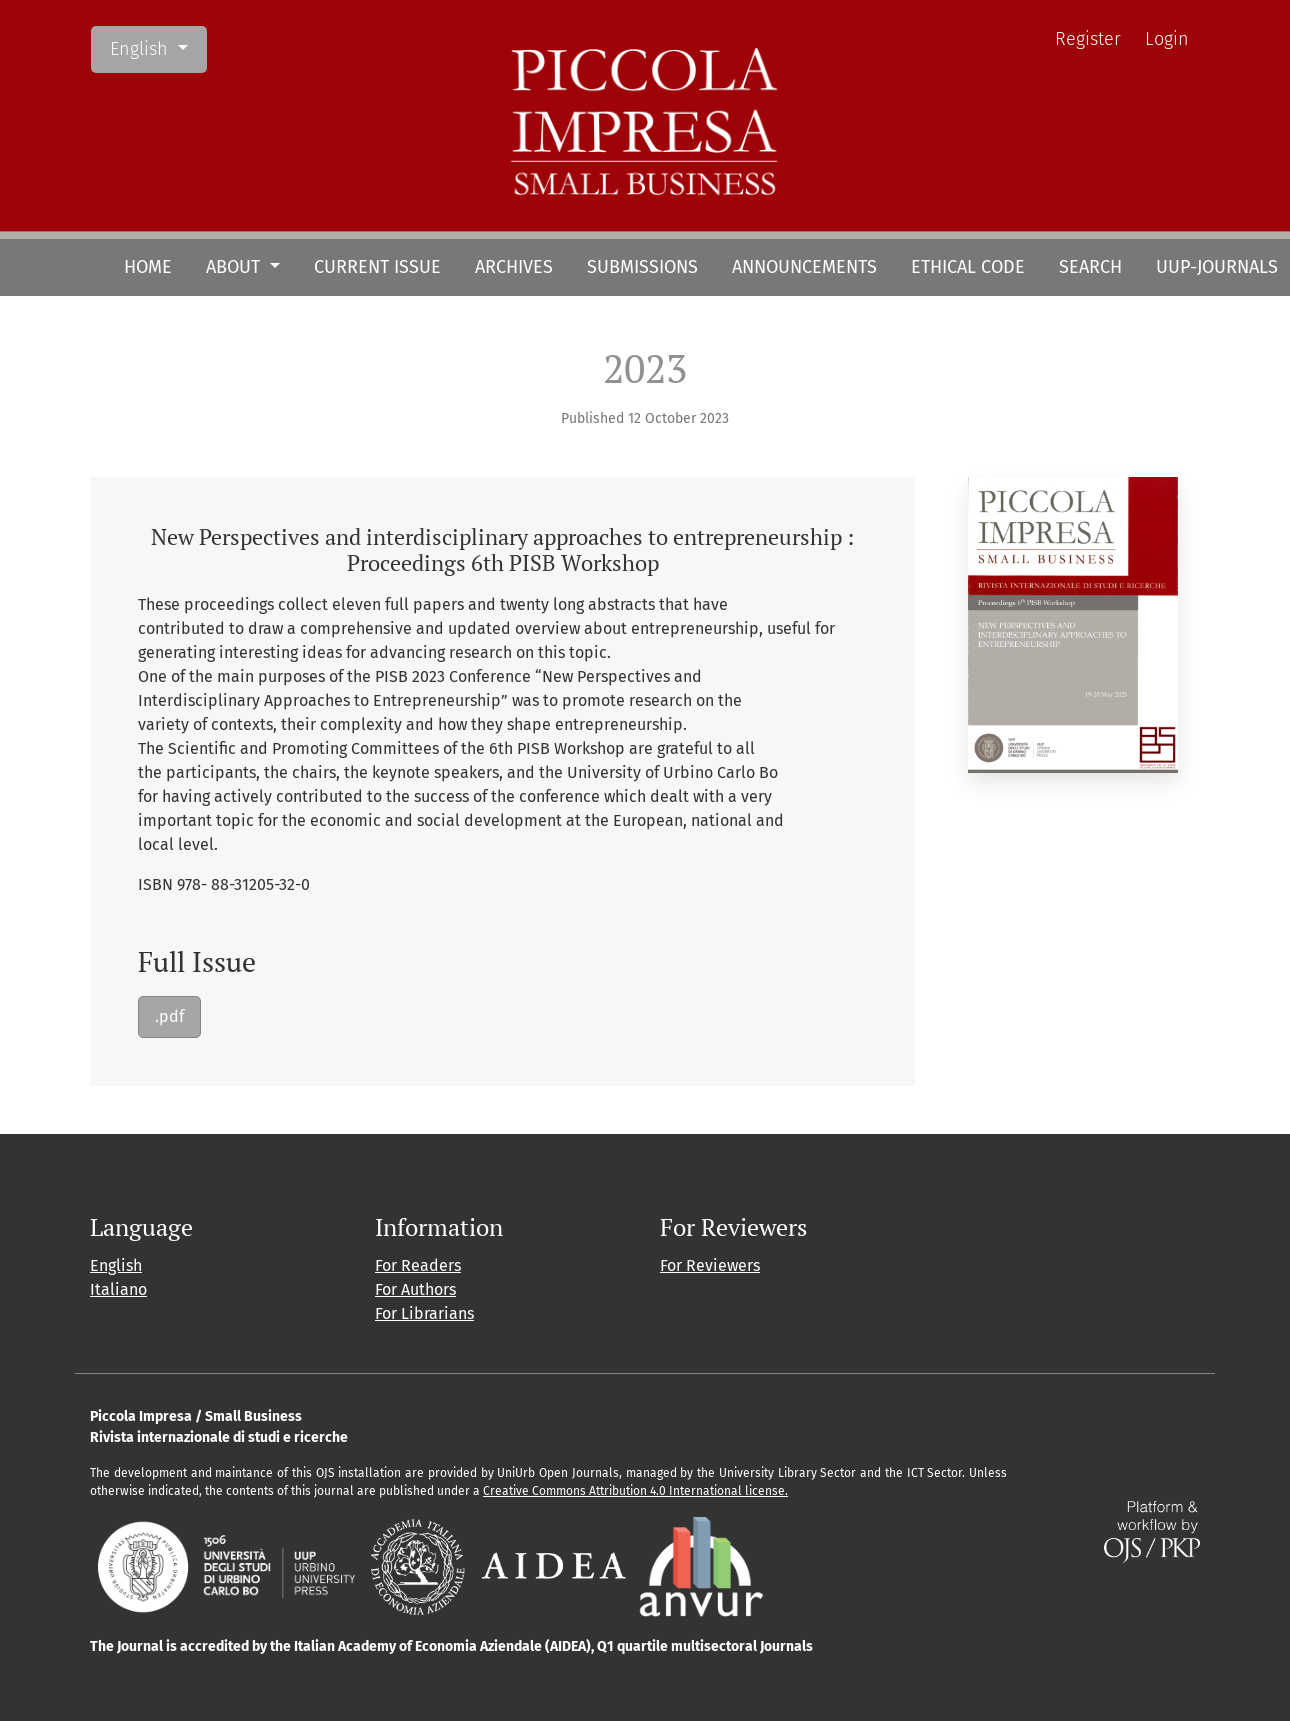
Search (1090, 267)
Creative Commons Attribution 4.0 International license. (635, 1491)
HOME (148, 267)
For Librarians (424, 1313)
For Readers (418, 1265)
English (158, 47)
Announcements (804, 267)
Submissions (642, 267)
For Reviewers (710, 1265)
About (235, 267)
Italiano (118, 1289)
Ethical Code (968, 267)
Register (1088, 39)
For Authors (415, 1289)
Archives (514, 267)
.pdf (169, 1016)
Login (1167, 39)
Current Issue (377, 267)
